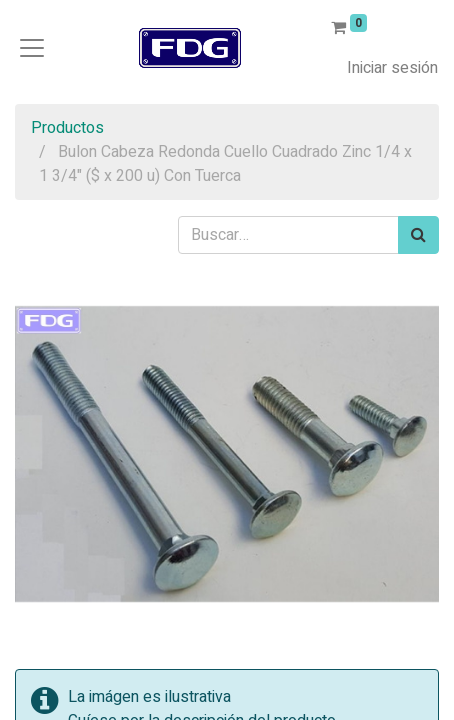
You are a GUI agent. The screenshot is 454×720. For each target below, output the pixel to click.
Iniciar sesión (392, 68)
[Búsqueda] (418, 235)
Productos (67, 128)
